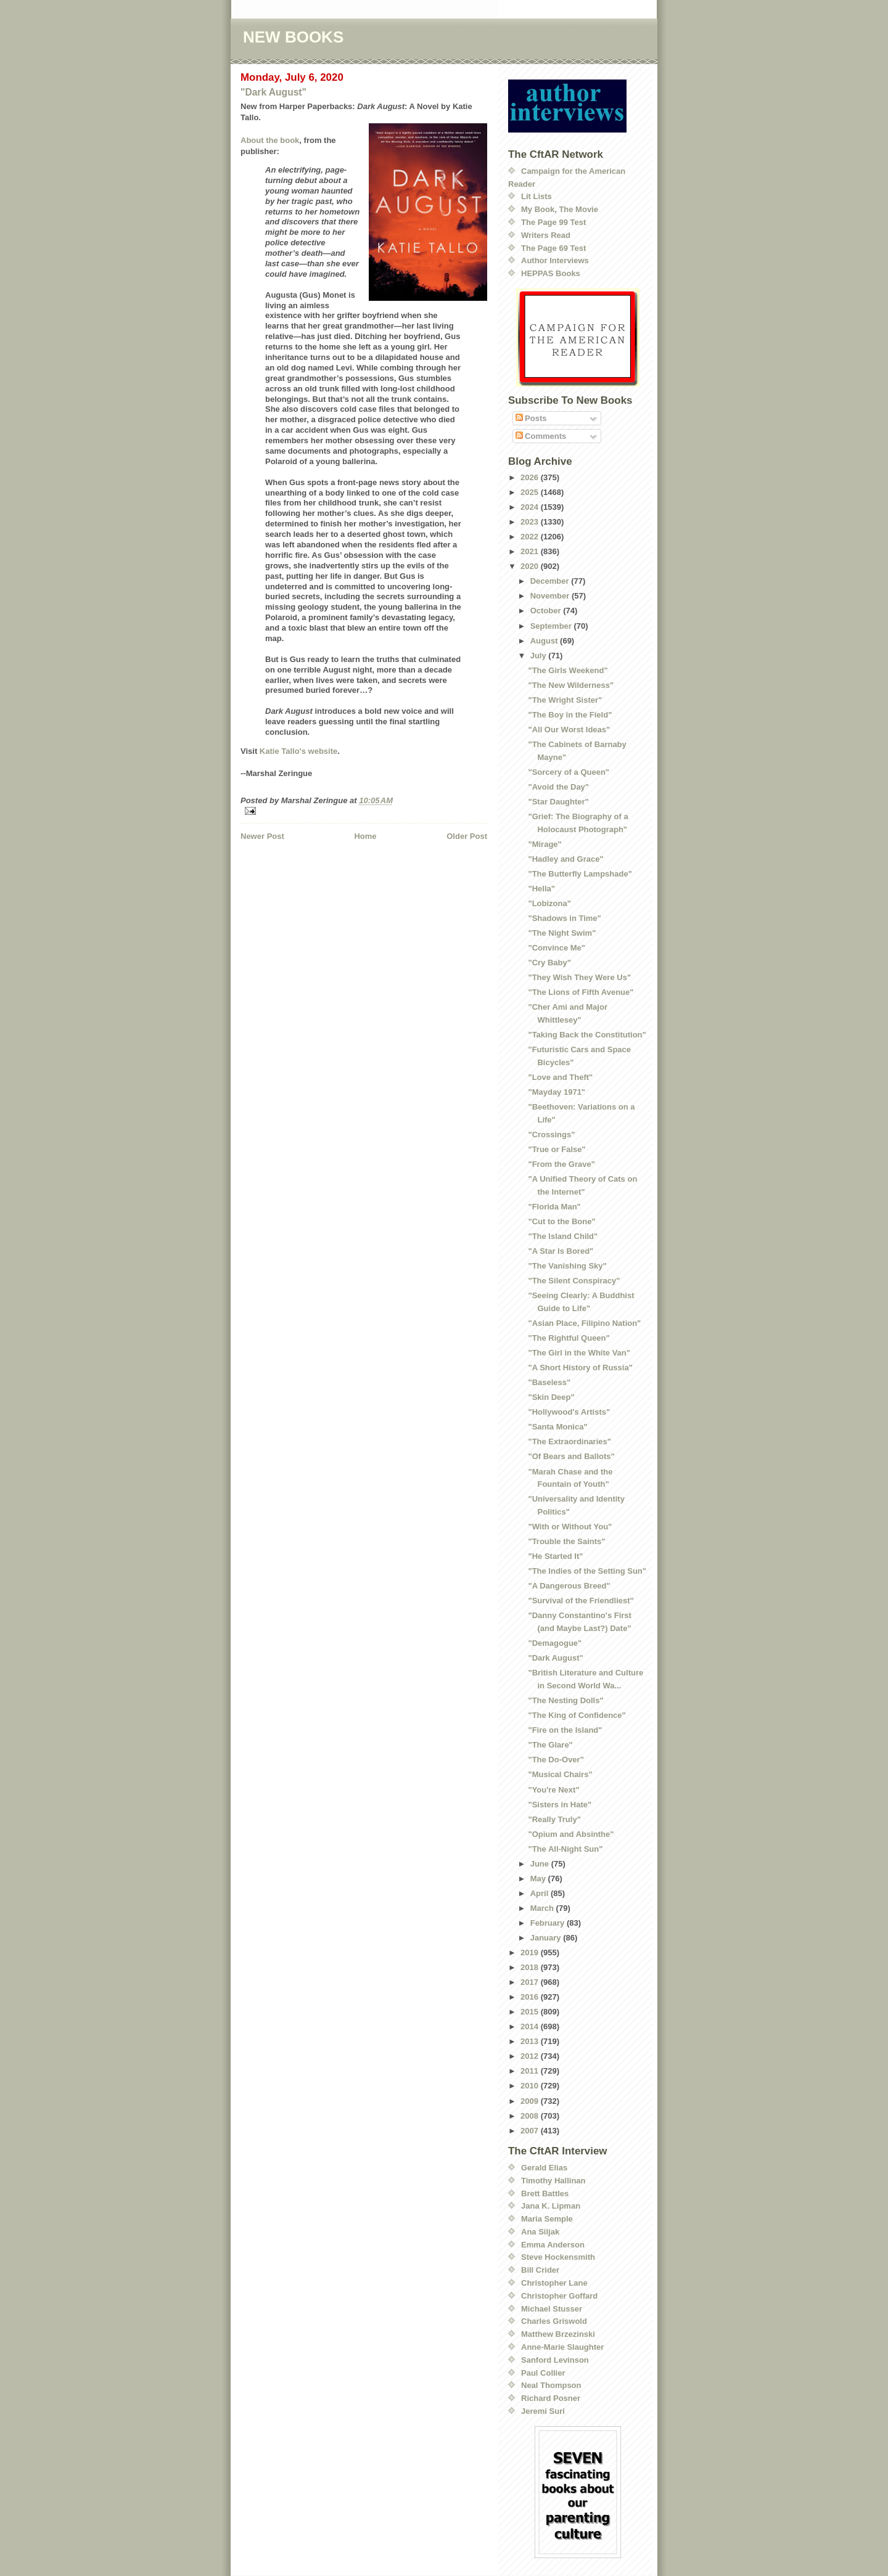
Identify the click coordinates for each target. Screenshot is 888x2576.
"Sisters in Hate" (559, 1804)
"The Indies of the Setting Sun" (587, 1571)
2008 (530, 2115)
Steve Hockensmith (558, 2257)
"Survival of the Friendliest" (580, 1600)
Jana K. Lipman (550, 2205)
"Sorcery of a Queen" (568, 772)
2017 (530, 1982)
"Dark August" (273, 92)
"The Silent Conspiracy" (574, 1280)
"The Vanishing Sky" (567, 1265)
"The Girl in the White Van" (579, 1352)
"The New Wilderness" (571, 685)
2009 (530, 2101)
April (540, 1893)
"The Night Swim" (562, 933)
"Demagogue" (555, 1643)
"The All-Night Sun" (565, 1849)
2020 (530, 566)
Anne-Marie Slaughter (562, 2347)
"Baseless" (549, 1382)
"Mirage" (544, 844)
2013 (530, 2041)
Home (365, 836)
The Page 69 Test (553, 248)
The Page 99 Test (553, 222)
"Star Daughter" (558, 801)
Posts (531, 418)
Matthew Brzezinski (558, 2334)
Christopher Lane (554, 2283)
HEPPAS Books (550, 273)
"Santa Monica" (557, 1426)
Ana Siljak (540, 2231)
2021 (530, 551)
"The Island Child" (563, 1236)
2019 (530, 1952)
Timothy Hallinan (553, 2180)
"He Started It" (555, 1556)
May (539, 1878)
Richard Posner (550, 2398)
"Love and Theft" (560, 1077)
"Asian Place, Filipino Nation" (584, 1323)
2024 (530, 507)
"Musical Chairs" (560, 1774)
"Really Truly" (554, 1819)
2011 (530, 2070)
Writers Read (545, 235)
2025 (530, 492)
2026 (530, 477)
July (539, 655)
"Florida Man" (554, 1206)
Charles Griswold (554, 2321)
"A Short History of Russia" (580, 1367)
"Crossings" (551, 1134)
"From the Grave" (561, 1164)
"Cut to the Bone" (561, 1221)
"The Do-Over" (555, 1759)
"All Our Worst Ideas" (569, 729)
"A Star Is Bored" (560, 1251)
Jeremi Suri (543, 2411)
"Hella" (541, 888)
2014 (530, 2026)
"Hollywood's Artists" (569, 1412)
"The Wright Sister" (565, 700)
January (546, 1937)
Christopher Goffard (559, 2295)
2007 (530, 2130)
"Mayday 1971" (556, 1092)
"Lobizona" (549, 903)
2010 (530, 2085)
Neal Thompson (551, 2385)
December (550, 581)
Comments (541, 436)
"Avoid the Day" (558, 786)
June (540, 1863)
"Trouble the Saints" (566, 1541)
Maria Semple (547, 2218)
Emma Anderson (553, 2244)
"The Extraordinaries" (569, 1441)
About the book (269, 140)
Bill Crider (540, 2270)
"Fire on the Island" (565, 1730)
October (546, 610)
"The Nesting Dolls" (565, 1700)
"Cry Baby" (549, 962)
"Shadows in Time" (564, 918)
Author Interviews (555, 260)
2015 (530, 2011)
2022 (530, 536)
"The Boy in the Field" (570, 714)
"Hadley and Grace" (565, 859)
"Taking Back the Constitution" (587, 1034)
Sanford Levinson (555, 2360)
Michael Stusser (551, 2308)
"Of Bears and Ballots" (571, 1456)
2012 (530, 2056)
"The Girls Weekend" (567, 670)
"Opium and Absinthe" (571, 1834)
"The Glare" (550, 1744)
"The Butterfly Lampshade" (579, 873)
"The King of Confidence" (576, 1715)
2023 (530, 521)
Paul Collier (543, 2373)
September (552, 626)
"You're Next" (553, 1789)
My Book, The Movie (559, 209)
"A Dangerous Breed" (569, 1585)
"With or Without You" (570, 1526)
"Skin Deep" (551, 1397)
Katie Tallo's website (298, 751)
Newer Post (262, 836)
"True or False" (556, 1149)
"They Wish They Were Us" (579, 977)
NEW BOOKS (293, 37)
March (543, 1908)
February (548, 1923)
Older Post (466, 836)
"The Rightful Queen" (568, 1338)
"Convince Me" (556, 947)
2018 (530, 1967)
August (545, 640)
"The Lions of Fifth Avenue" (580, 992)
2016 (530, 1997)
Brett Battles (545, 2193)
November (551, 595)
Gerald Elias (544, 2167)
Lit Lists (536, 196)
